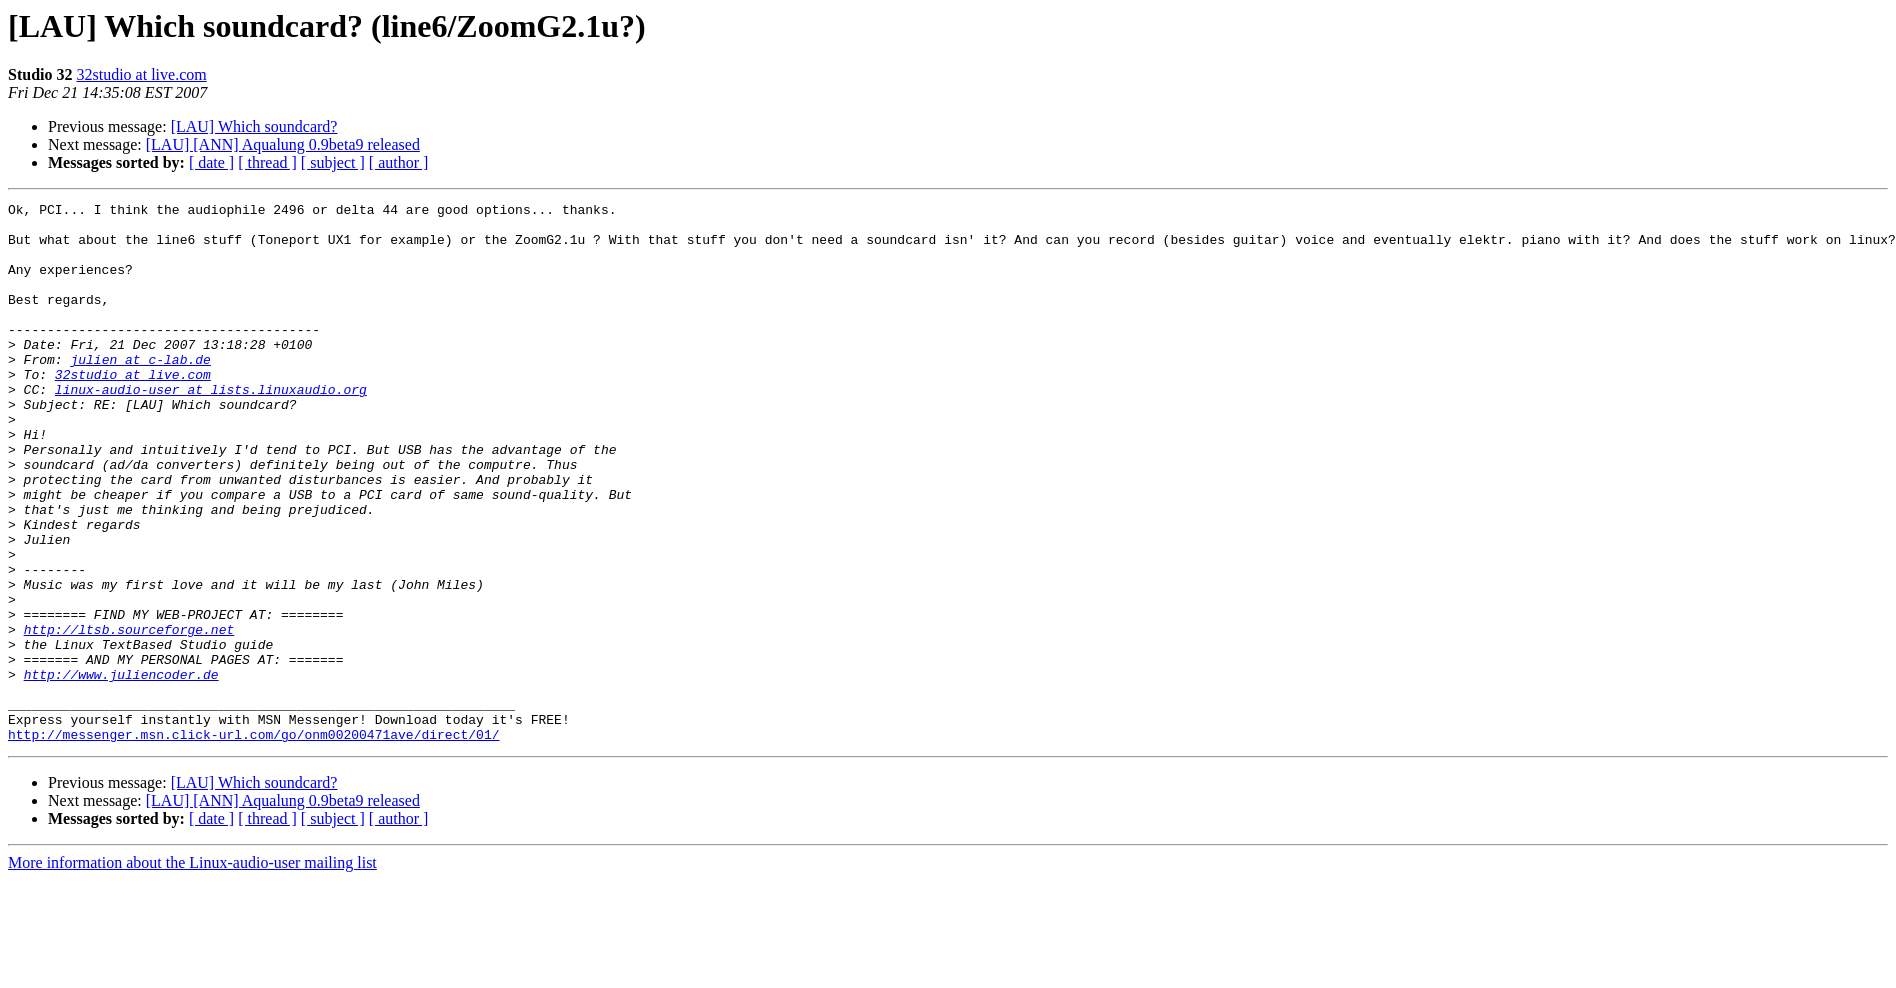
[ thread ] (267, 162)
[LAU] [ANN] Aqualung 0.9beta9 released (283, 144)
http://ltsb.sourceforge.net (129, 716)
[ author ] (399, 162)
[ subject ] (333, 162)
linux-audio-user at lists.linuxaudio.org (211, 428)
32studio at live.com (141, 74)
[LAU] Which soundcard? (254, 126)
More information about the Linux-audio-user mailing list (192, 970)
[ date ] (211, 162)
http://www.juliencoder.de (121, 770)
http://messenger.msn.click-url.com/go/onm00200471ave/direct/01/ (253, 842)
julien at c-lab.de (140, 392)
